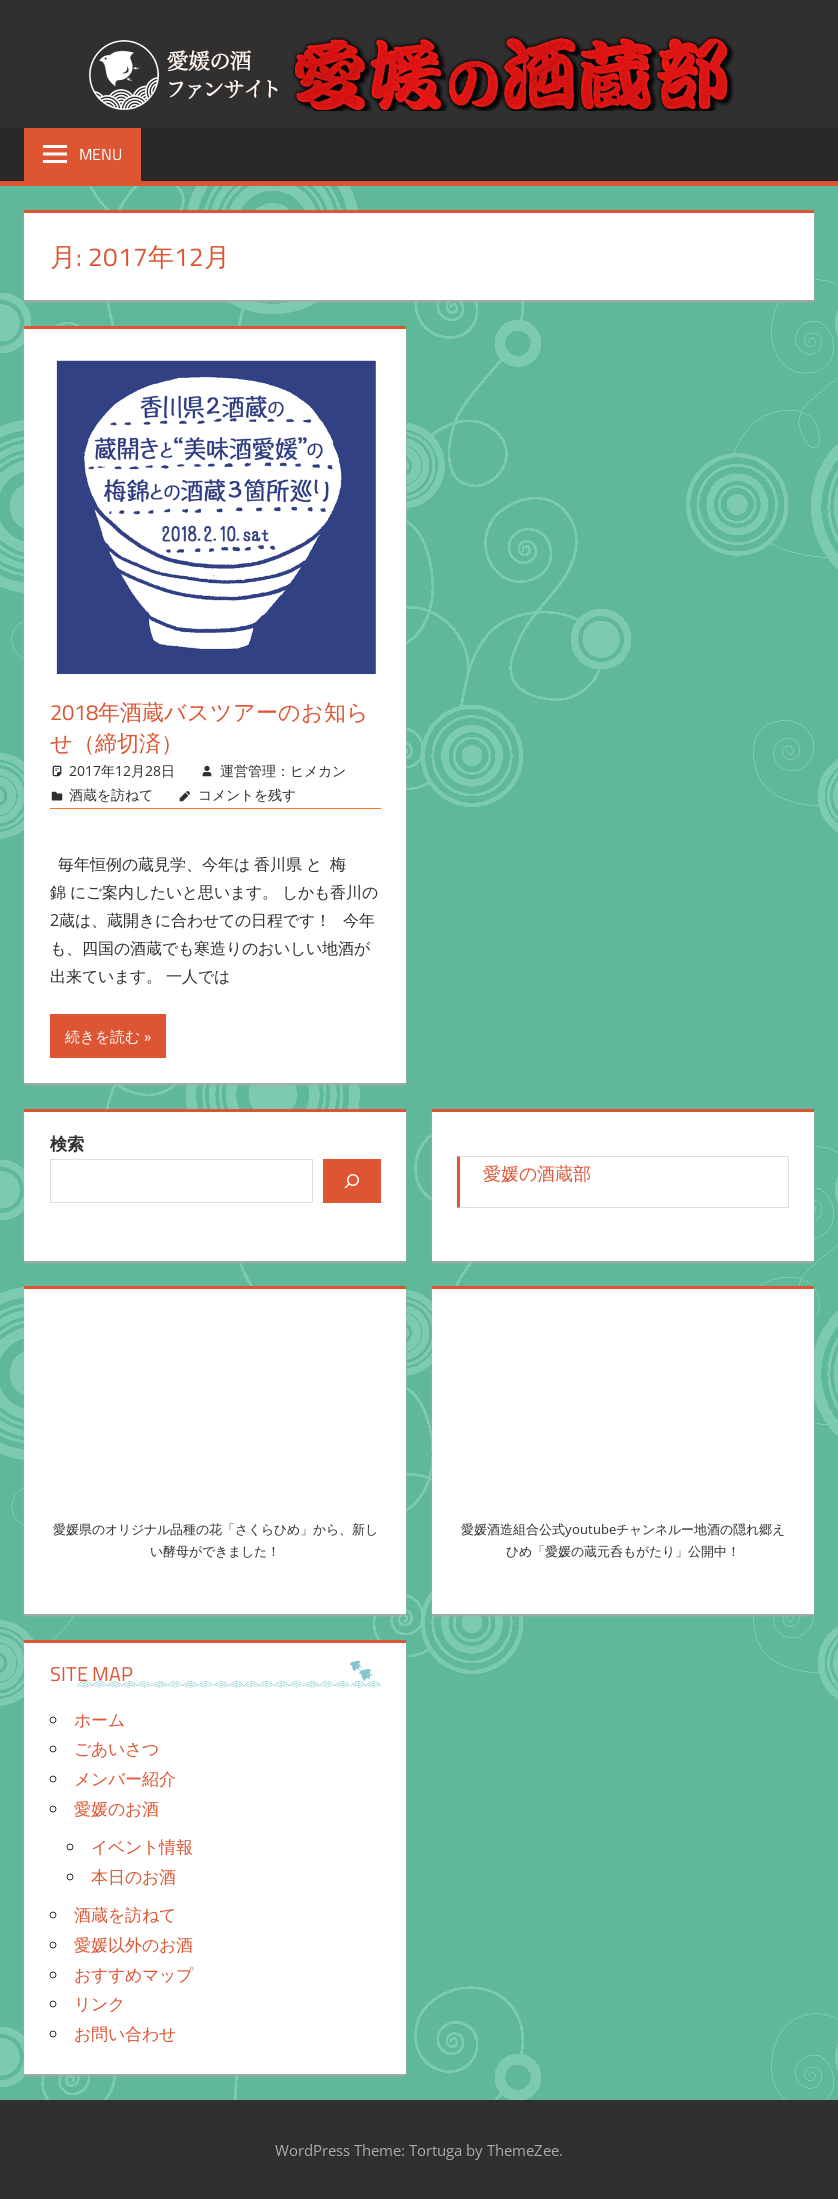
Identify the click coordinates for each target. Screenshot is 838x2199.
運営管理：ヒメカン (283, 770)
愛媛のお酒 (116, 1808)
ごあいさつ (116, 1748)
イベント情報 (142, 1846)
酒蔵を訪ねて (111, 794)
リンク (99, 2003)
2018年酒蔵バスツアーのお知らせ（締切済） (209, 727)
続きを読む (102, 1036)
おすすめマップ (133, 1974)
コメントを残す (247, 794)
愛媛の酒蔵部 (537, 1173)
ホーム (99, 1719)
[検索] (352, 1181)
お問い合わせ (125, 2033)
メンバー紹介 (125, 1778)
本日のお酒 (133, 1876)
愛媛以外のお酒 (133, 1944)
